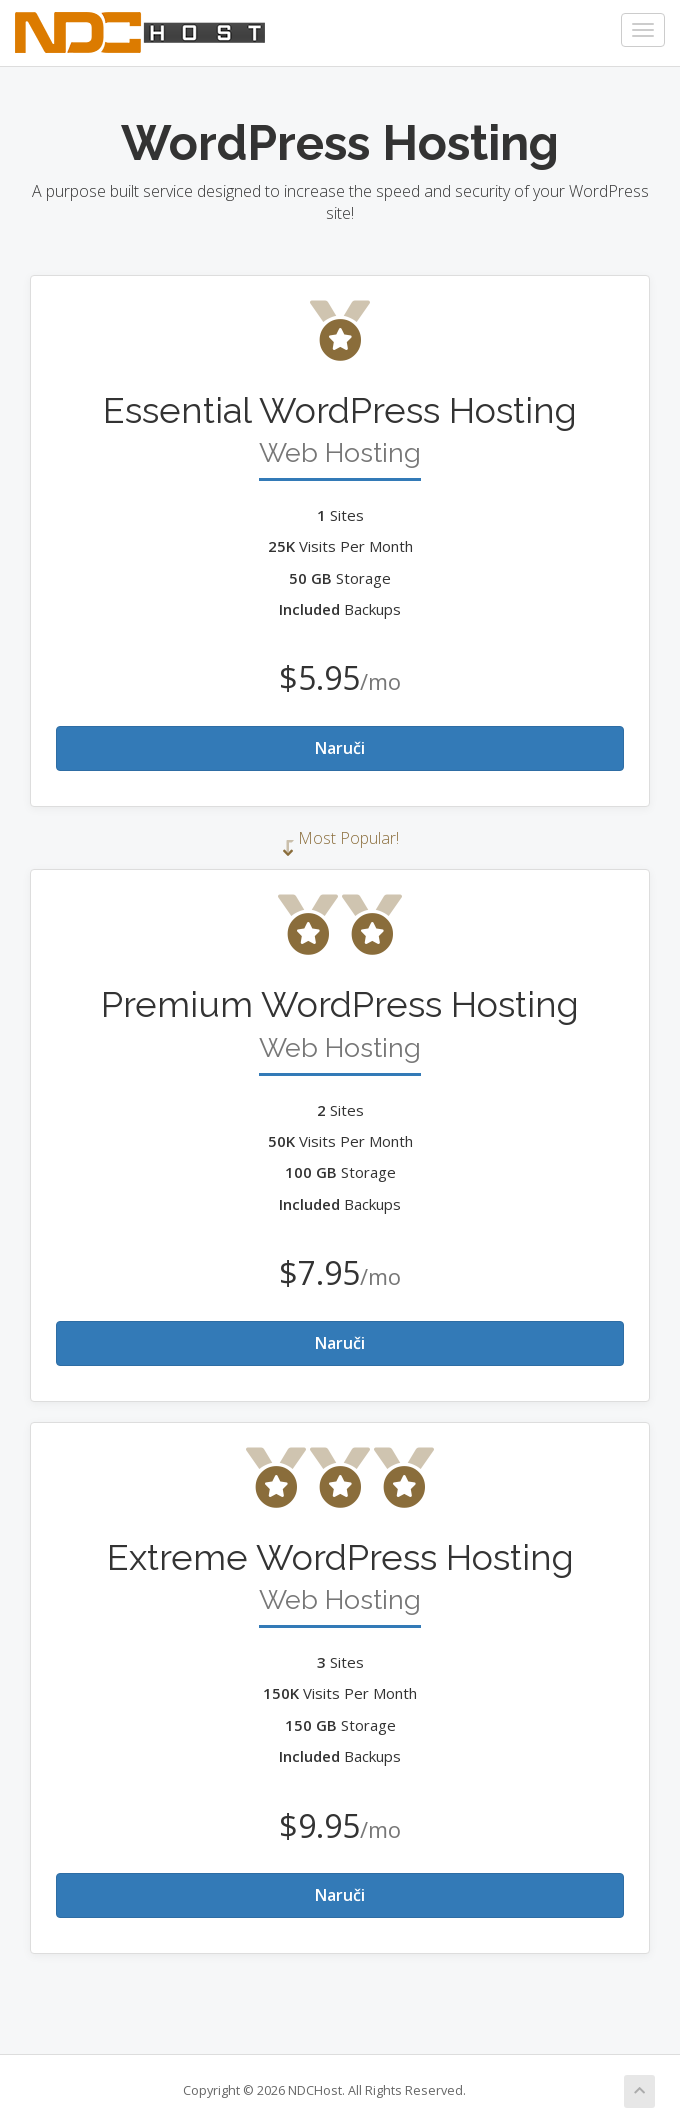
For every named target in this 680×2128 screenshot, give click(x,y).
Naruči (340, 748)
